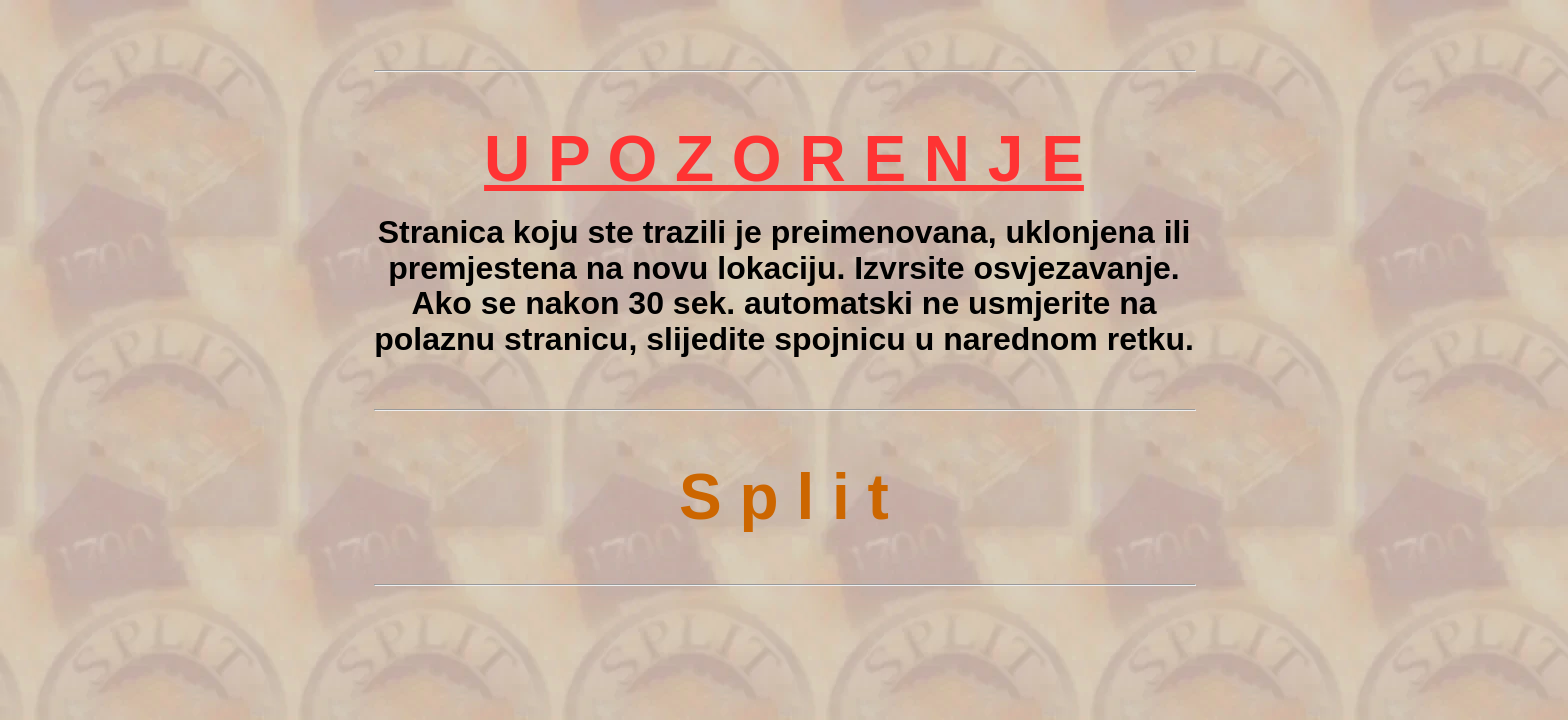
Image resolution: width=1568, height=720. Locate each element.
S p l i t (784, 497)
